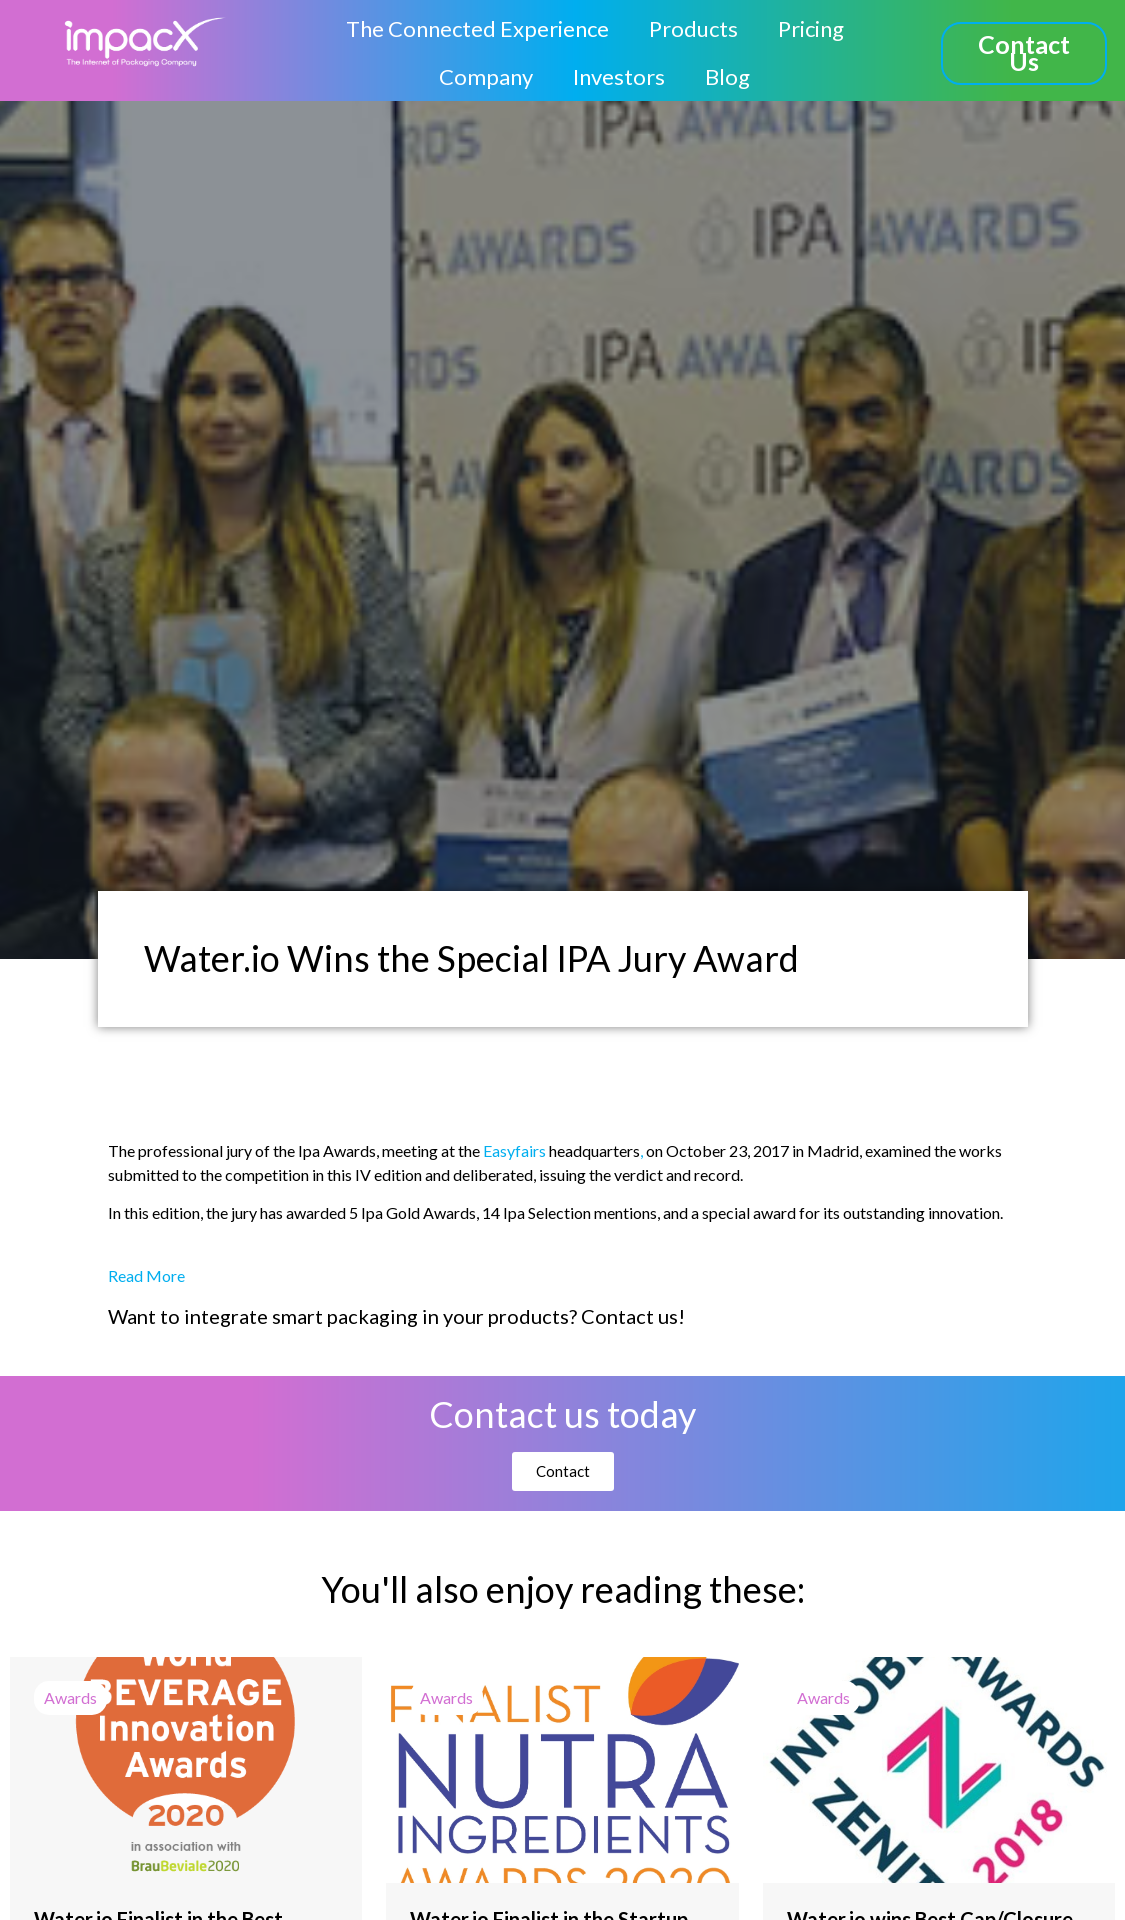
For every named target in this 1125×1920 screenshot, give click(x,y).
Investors (619, 76)
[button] (1024, 53)
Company (486, 76)
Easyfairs (514, 1150)
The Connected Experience (477, 28)
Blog (727, 76)
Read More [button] (146, 1275)
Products (693, 28)
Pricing (811, 28)
